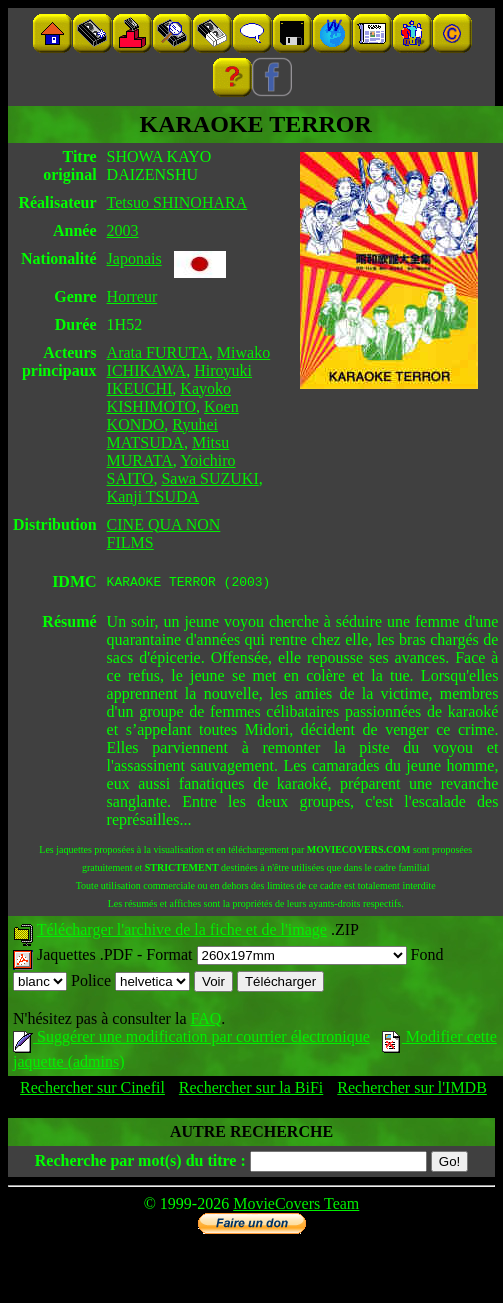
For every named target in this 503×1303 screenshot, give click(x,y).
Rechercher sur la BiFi (251, 1090)
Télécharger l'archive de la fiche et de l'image (182, 932)
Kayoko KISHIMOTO (169, 397)
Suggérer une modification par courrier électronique (191, 1039)
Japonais (134, 258)
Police (130, 983)
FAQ (205, 1021)
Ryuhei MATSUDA (162, 433)
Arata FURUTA (158, 352)
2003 (123, 230)
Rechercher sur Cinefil (92, 1090)
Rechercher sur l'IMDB (412, 1090)
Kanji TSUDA (153, 496)
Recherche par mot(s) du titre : (140, 1163)
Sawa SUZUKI (209, 478)
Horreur (132, 296)
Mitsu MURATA (168, 451)
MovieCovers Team (296, 1206)
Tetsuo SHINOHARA (177, 202)
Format (276, 957)
